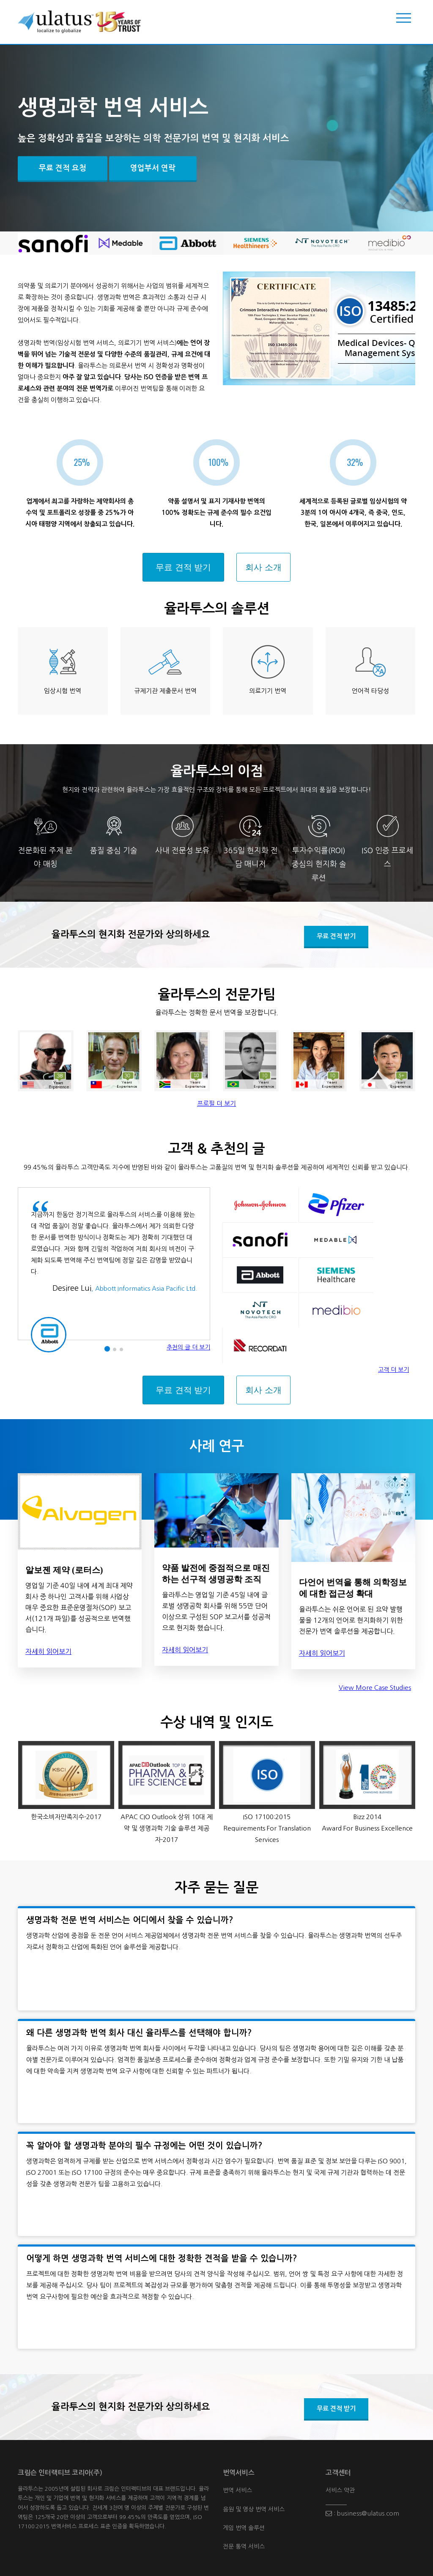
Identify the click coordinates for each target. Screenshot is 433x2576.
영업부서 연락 (152, 168)
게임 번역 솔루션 (244, 2528)
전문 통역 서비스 (244, 2546)
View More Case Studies (375, 1687)
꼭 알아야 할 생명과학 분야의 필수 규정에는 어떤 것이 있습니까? (144, 2145)
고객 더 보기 (393, 1370)
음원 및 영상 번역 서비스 (254, 2509)
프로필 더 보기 (216, 1103)
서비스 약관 (340, 2490)
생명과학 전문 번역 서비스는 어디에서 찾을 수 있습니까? (129, 1920)
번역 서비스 (237, 2490)
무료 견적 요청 (62, 168)
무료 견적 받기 (183, 567)
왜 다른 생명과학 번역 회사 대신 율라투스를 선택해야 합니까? (139, 2033)
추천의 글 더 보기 (188, 1347)
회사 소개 (263, 567)
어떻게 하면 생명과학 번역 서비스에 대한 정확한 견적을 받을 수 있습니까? (161, 2258)
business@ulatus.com (365, 2513)
